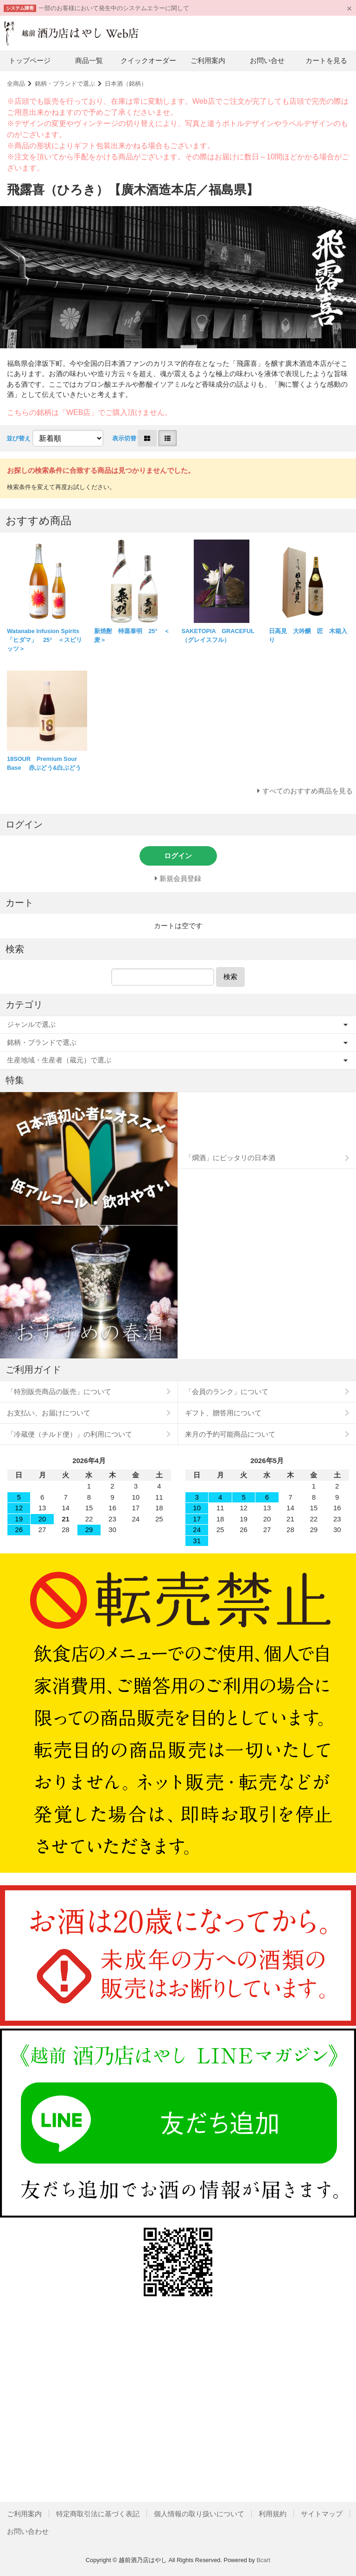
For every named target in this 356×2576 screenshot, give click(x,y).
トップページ (30, 60)
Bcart (263, 2560)
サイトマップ (322, 2514)
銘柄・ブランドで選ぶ (65, 83)
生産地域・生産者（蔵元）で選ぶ (59, 1060)
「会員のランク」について (226, 1391)
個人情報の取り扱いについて (199, 2514)
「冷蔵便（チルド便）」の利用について (69, 1434)
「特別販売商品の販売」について (59, 1391)
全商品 (16, 83)
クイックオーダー (148, 60)
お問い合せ (267, 60)
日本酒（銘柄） (126, 83)
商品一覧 (89, 60)
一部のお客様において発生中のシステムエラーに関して (113, 8)
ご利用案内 (208, 60)
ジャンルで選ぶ (31, 1024)
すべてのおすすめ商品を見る (307, 791)
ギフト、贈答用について (223, 1413)
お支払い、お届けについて (48, 1413)
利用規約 (272, 2514)
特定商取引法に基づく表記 (98, 2514)
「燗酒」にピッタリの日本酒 (230, 1158)
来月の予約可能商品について (230, 1434)
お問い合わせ (28, 2531)
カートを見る (326, 60)
